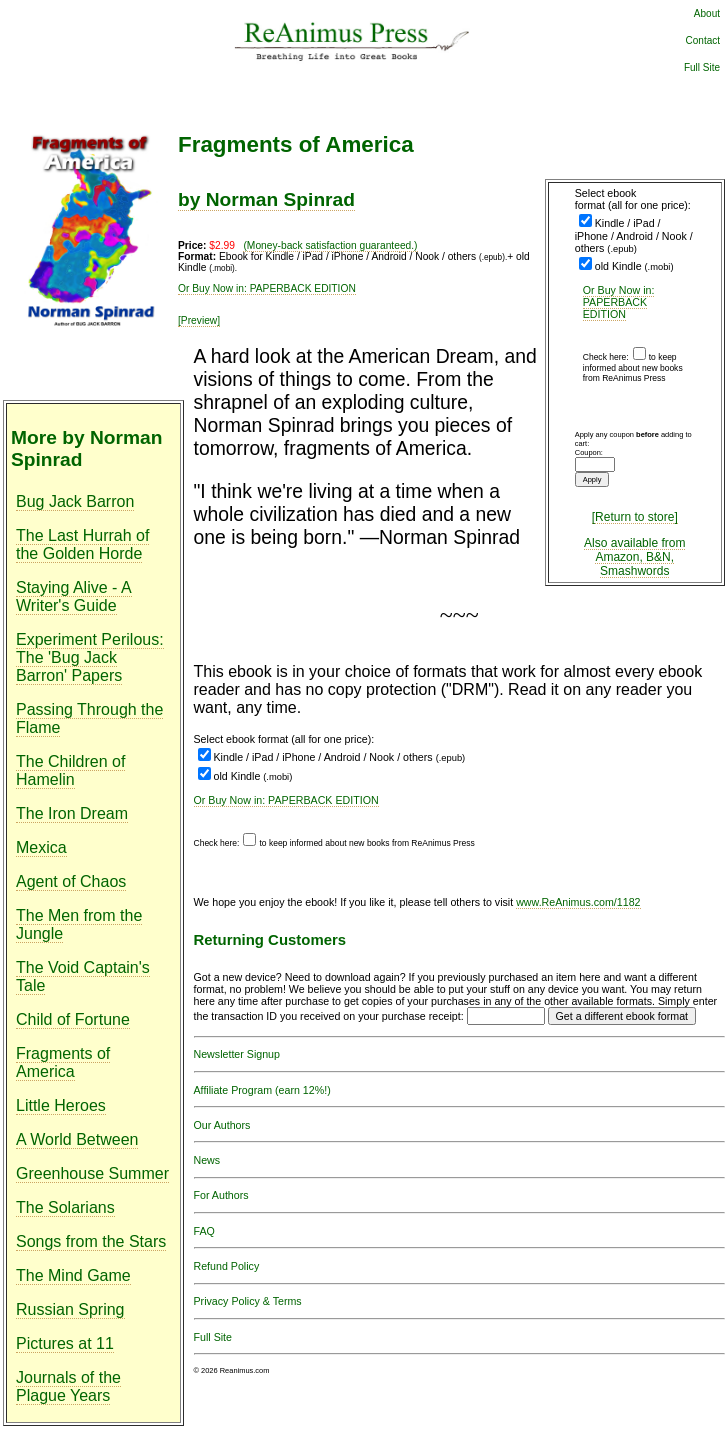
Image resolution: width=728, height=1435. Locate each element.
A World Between (77, 1139)
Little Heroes (61, 1105)
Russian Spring (70, 1309)
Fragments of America (63, 1062)
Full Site (702, 67)
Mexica (41, 847)
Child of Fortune (73, 1019)
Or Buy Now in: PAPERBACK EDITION (619, 302)
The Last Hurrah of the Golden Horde (82, 544)
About (707, 13)
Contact (703, 40)
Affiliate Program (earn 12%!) (262, 1090)
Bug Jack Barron (75, 501)
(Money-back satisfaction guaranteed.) (330, 245)
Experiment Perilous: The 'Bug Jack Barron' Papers (90, 657)
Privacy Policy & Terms (248, 1301)
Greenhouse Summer (92, 1173)
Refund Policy (227, 1266)
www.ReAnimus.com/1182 (578, 902)
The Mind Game (73, 1275)
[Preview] (199, 320)
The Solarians (65, 1207)
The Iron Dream (72, 813)
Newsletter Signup (237, 1054)
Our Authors (222, 1125)
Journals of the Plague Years (68, 1386)
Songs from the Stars (91, 1241)
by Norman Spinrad (266, 199)
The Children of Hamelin (70, 770)
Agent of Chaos (71, 881)
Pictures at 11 (65, 1343)
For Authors (221, 1195)
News (207, 1160)
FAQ (204, 1231)
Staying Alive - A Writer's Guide (74, 596)
